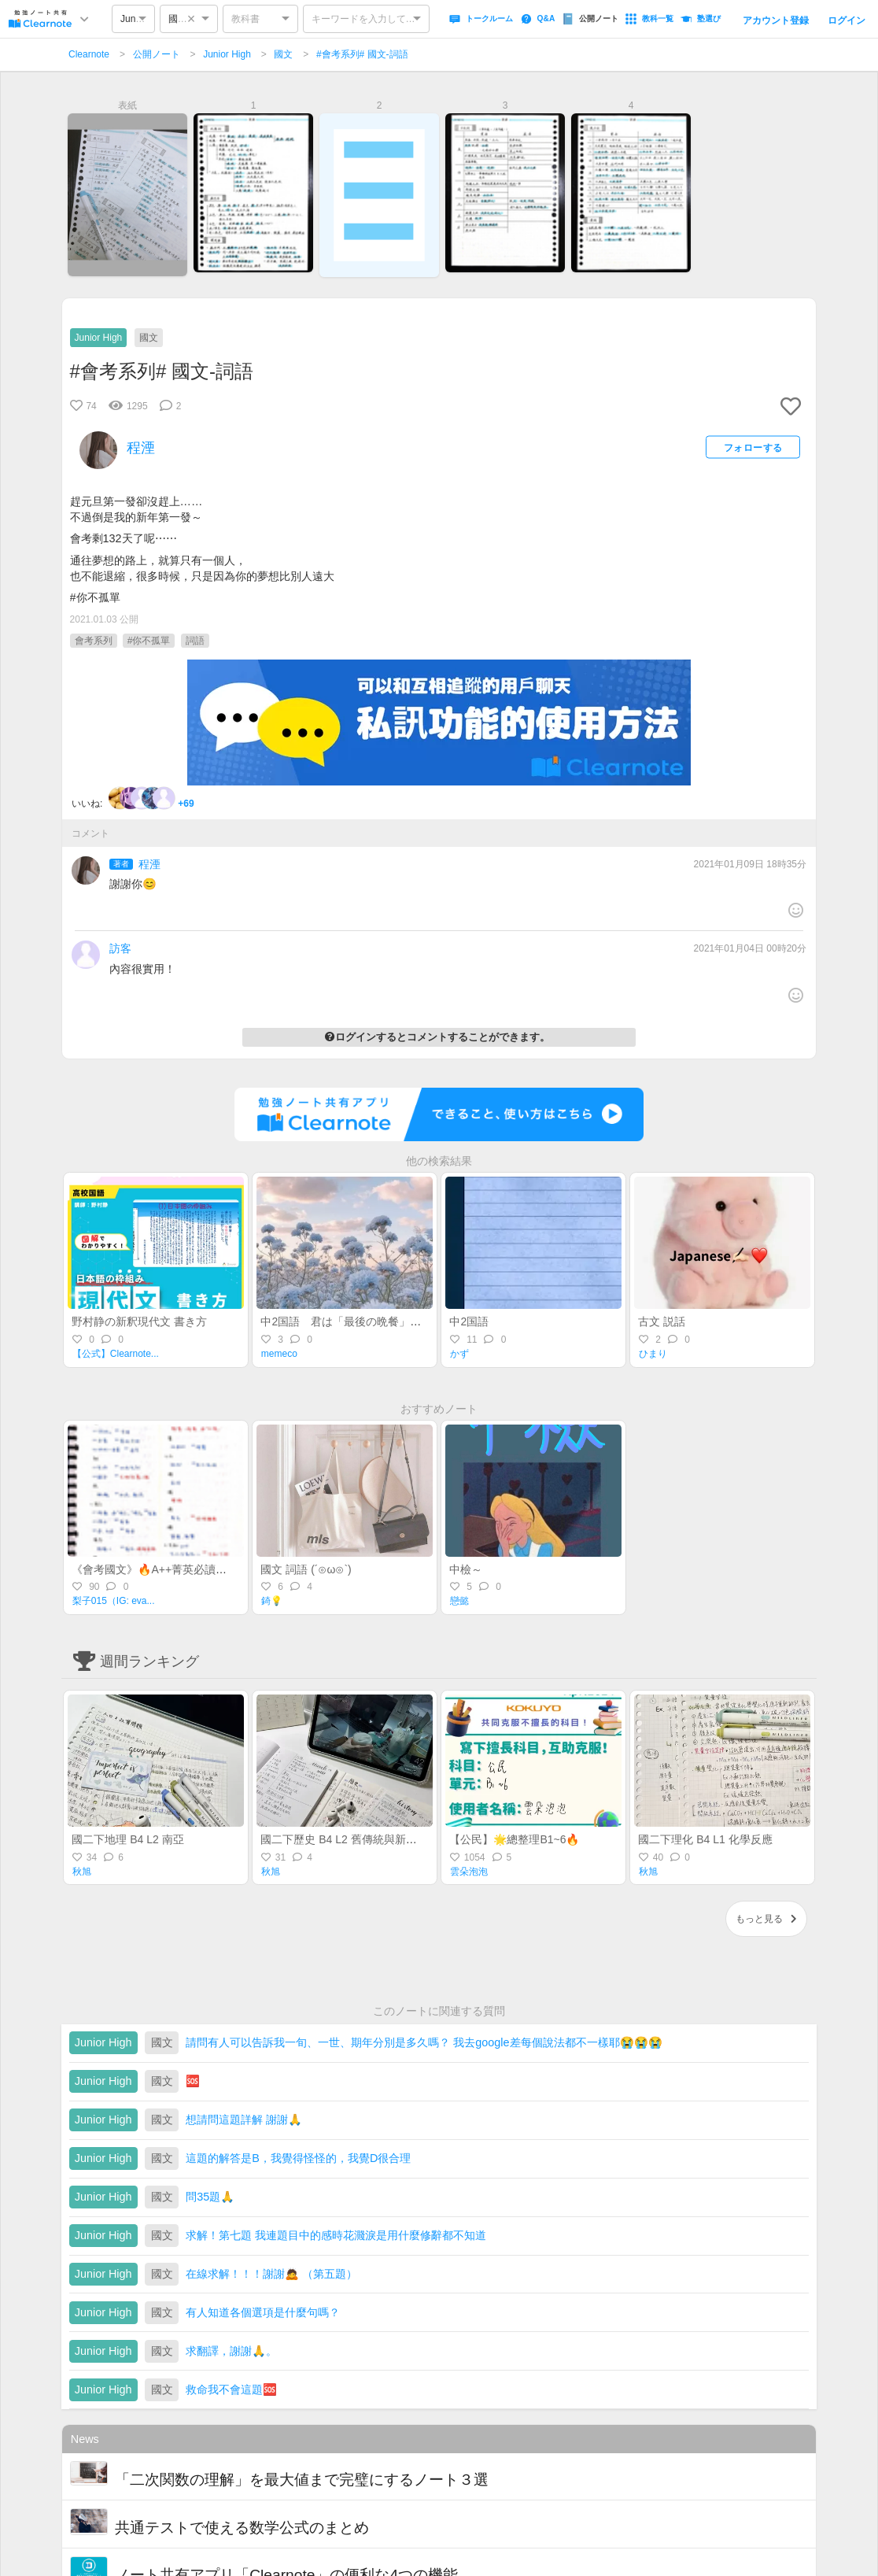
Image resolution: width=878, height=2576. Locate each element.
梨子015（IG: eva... (113, 1600)
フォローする (753, 447)
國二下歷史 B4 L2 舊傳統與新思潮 (343, 1839)
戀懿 (459, 1600)
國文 (283, 54)
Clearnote (88, 54)
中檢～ (465, 1569)
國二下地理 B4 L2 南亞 (127, 1839)
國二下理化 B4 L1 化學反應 (705, 1839)
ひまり (653, 1353)
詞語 (195, 640)
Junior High (227, 54)
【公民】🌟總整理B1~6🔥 (514, 1839)
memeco (279, 1353)
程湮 (149, 864)
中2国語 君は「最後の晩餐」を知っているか (373, 1321)
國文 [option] (177, 18)
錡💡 (271, 1600)
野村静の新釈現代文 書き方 (139, 1321)
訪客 (120, 948)
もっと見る (766, 1918)
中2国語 (469, 1321)
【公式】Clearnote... (115, 1353)
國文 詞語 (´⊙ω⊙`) (305, 1569)
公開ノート (156, 54)
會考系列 (94, 640)
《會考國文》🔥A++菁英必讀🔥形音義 (167, 1569)
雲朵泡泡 (469, 1871)
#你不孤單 (149, 640)
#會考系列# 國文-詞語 (362, 54)
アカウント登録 (776, 20)
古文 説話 (661, 1321)
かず (459, 1353)
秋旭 (81, 1871)
